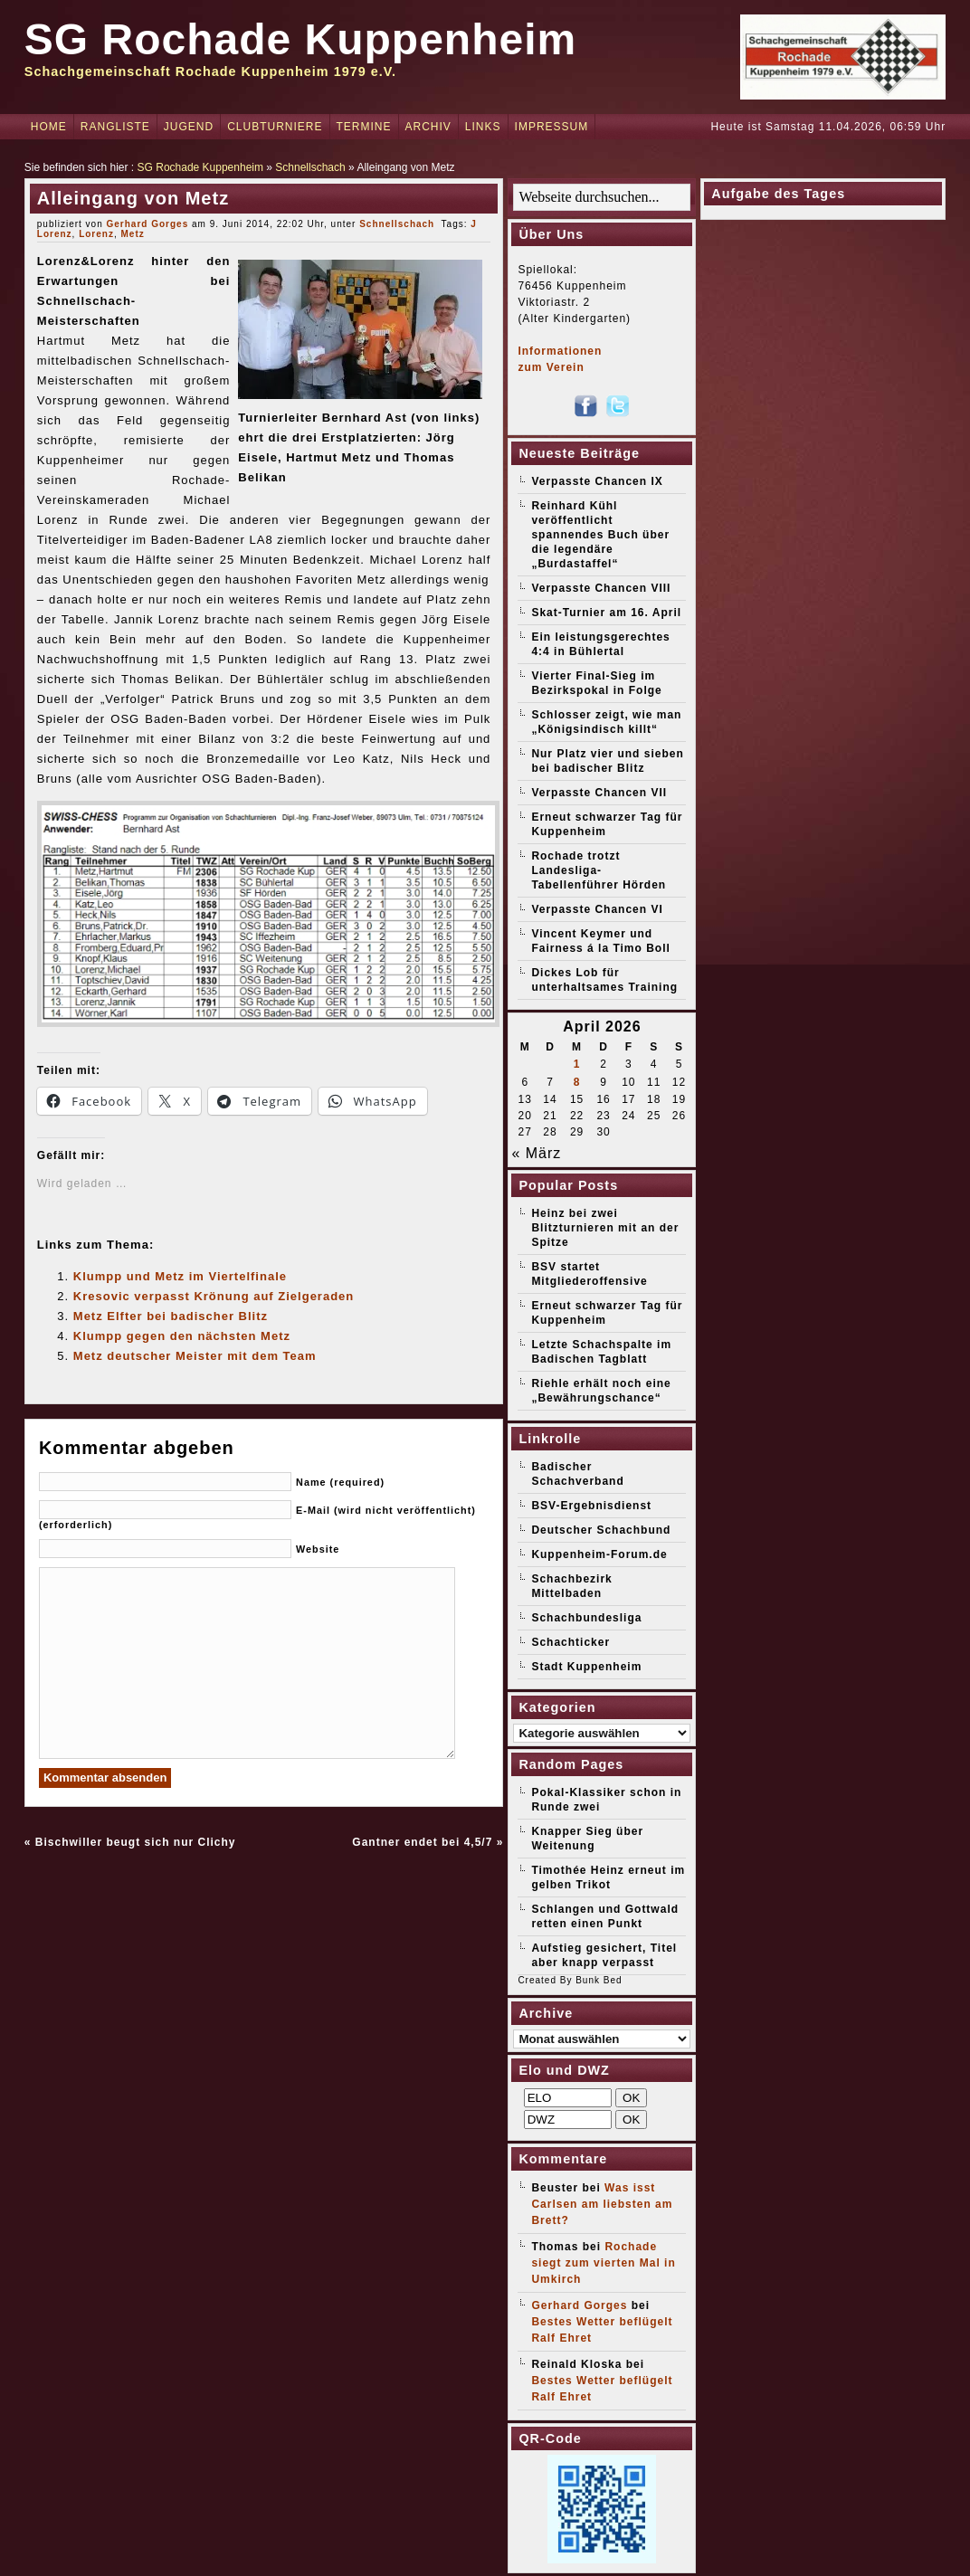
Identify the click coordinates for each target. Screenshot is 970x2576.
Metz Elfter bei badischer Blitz (170, 1316)
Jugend (189, 126)
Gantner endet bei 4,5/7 (422, 1842)
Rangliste (115, 126)
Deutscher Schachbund (600, 1530)
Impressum (552, 126)
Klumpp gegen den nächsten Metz (181, 1336)
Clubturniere (274, 126)
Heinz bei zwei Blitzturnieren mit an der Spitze (605, 1228)
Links (483, 126)
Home (49, 126)
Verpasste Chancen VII (599, 792)
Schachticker (570, 1642)
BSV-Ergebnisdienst (591, 1505)
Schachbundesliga (586, 1617)
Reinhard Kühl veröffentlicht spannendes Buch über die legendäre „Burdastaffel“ (600, 534)
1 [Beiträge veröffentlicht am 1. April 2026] (577, 1064)
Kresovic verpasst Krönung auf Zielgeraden (213, 1296)
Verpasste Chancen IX (596, 481)
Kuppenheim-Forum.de (599, 1554)
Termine (364, 126)
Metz (132, 234)
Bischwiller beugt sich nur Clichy (135, 1842)
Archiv (428, 126)
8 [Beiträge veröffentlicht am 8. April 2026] (577, 1082)
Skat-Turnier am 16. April (606, 612)
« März (536, 1153)
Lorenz (96, 234)
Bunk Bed (598, 1980)
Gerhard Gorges (148, 224)
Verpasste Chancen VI (596, 909)
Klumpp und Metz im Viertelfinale (180, 1276)
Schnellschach (310, 167)
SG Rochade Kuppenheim (300, 39)
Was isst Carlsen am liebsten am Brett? (601, 2204)
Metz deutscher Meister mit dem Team (195, 1356)
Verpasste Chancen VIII (600, 588)
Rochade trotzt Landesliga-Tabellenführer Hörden (598, 870)
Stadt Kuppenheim (586, 1666)
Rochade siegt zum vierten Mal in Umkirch (603, 2263)
